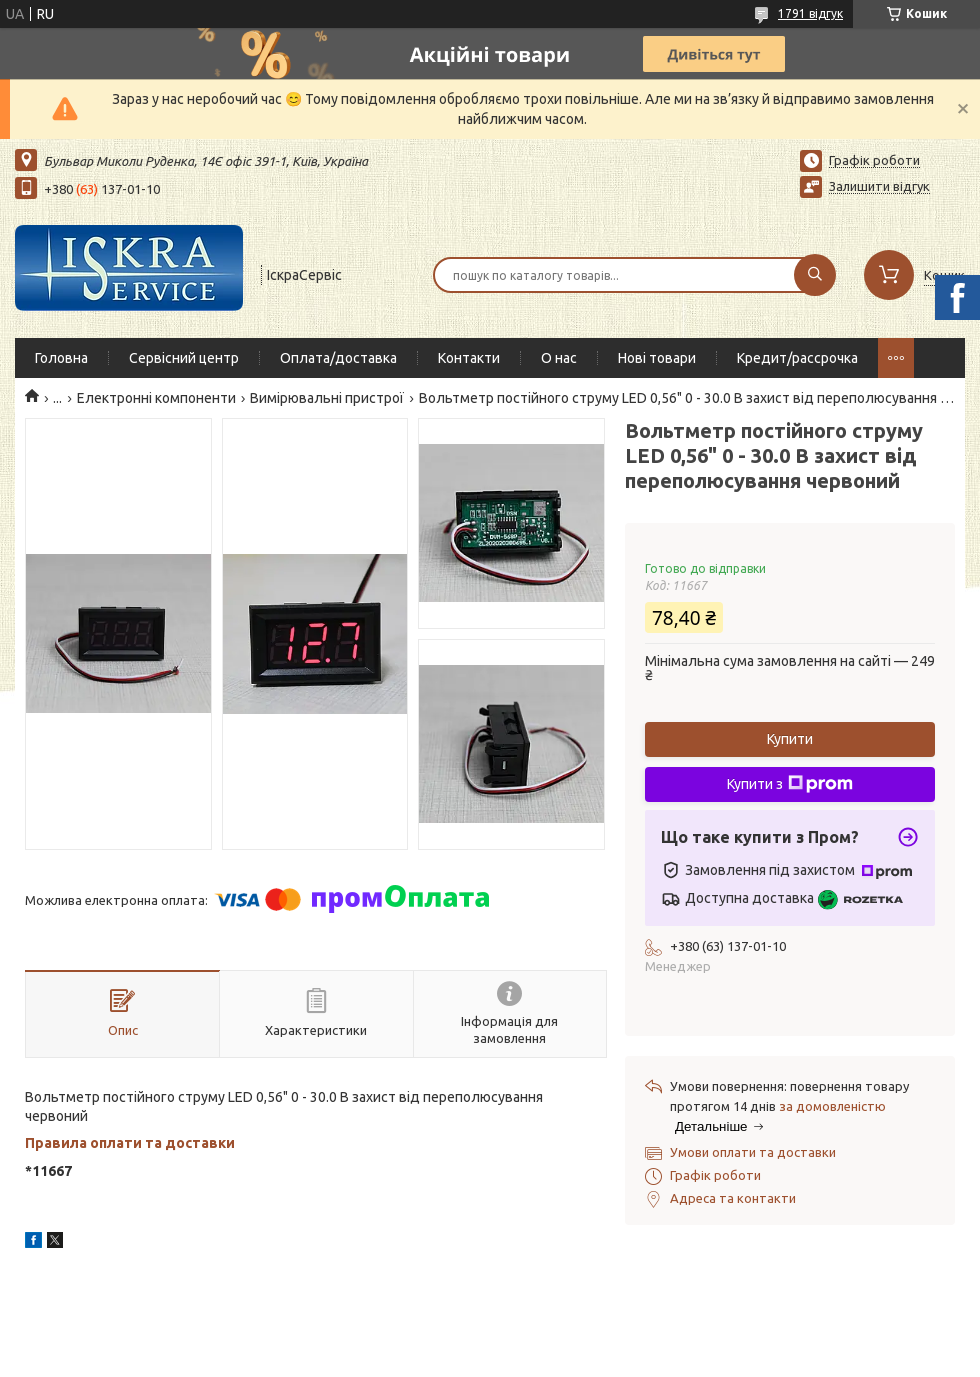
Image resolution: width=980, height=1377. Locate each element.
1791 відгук (810, 13)
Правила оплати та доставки (130, 1143)
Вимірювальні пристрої (327, 398)
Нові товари (657, 358)
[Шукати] (815, 275)
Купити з (790, 784)
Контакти (469, 358)
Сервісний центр (184, 358)
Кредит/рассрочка (797, 358)
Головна (61, 358)
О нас (559, 358)
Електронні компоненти (156, 398)
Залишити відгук (879, 186)
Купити (790, 739)
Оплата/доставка (338, 358)
